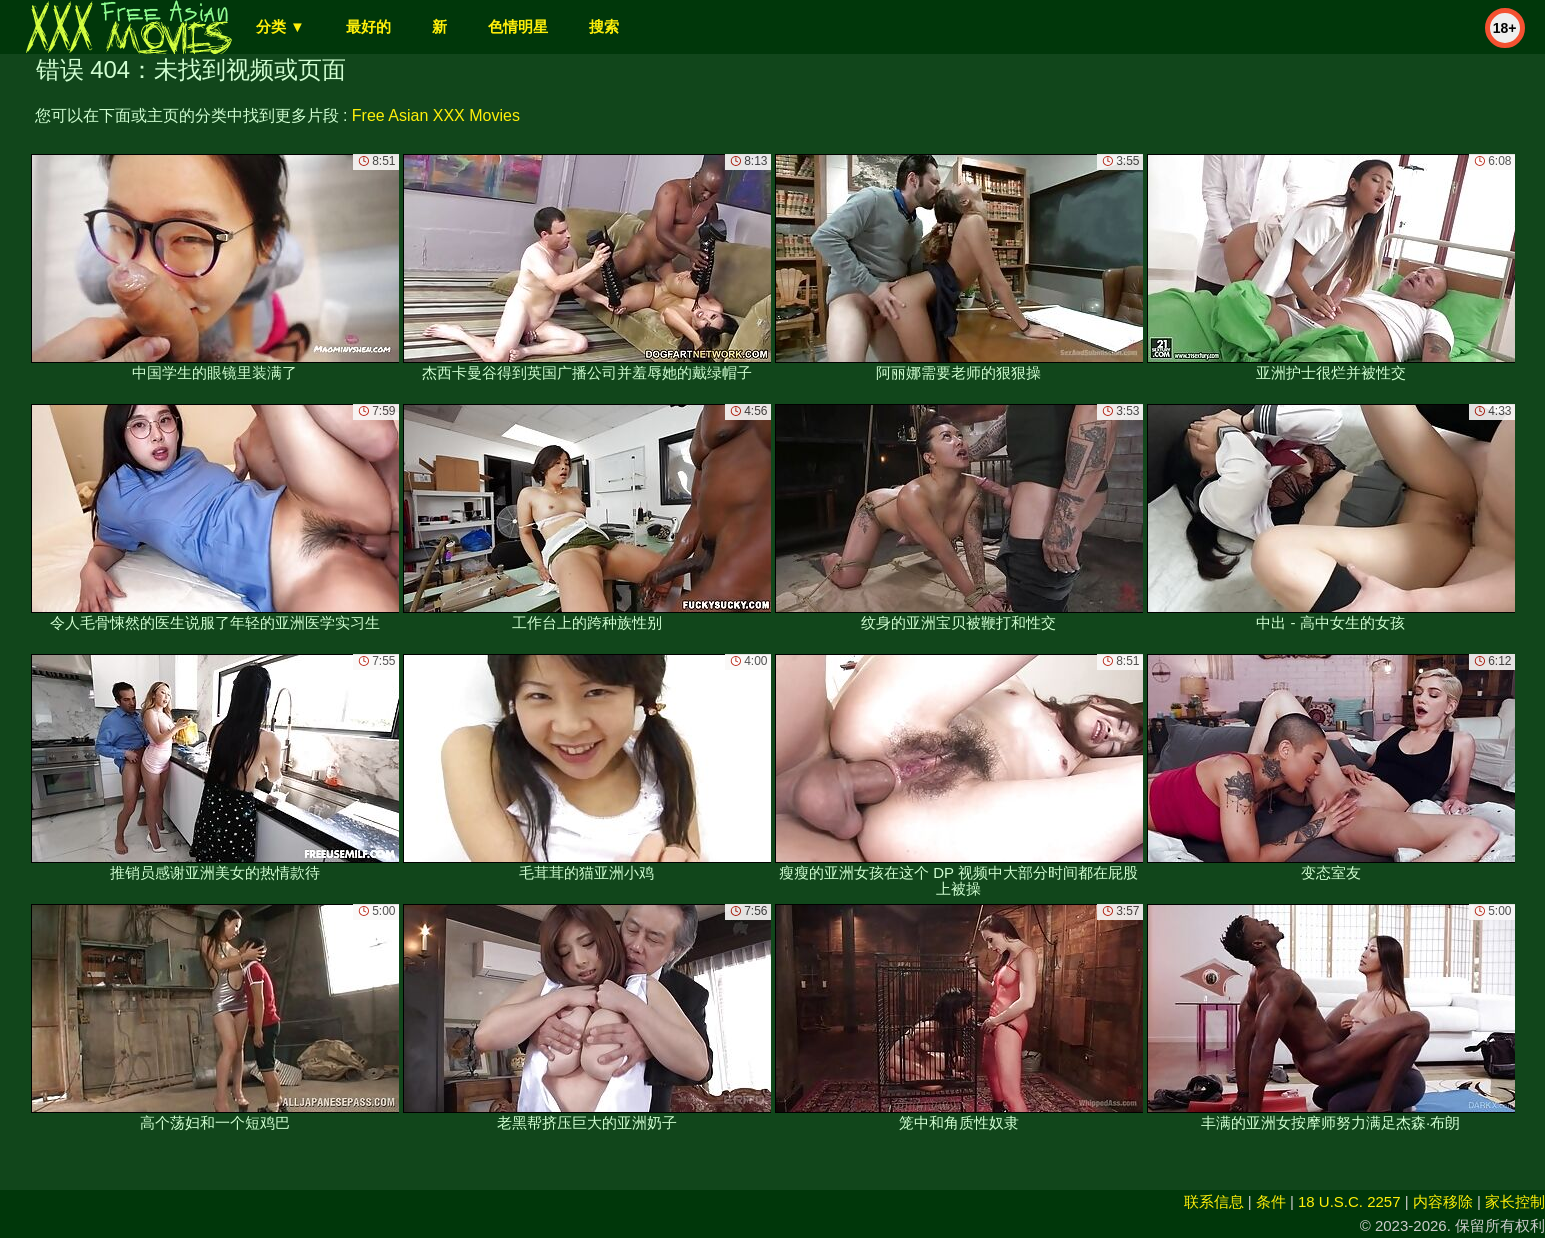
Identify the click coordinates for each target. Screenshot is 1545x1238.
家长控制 (1515, 1201)
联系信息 (1214, 1201)
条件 (1271, 1201)
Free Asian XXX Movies (436, 115)
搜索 (604, 26)
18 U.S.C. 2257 (1349, 1201)
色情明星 (518, 26)
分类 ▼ (280, 26)
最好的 (368, 26)
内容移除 (1443, 1201)
